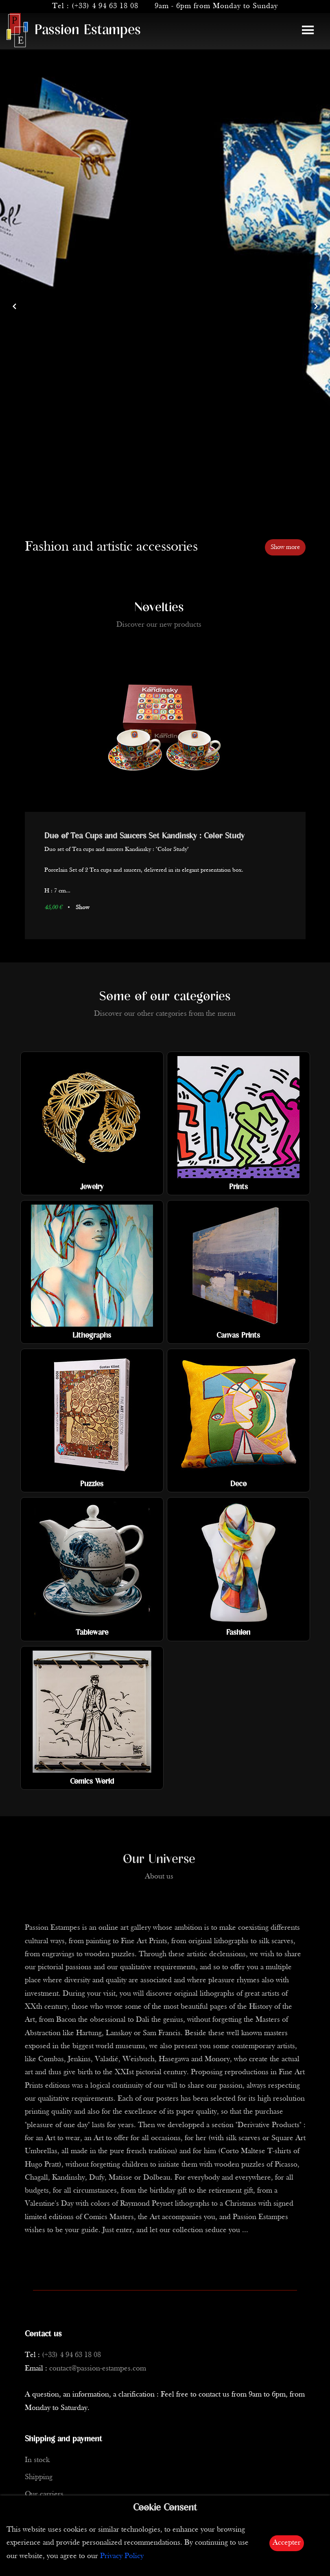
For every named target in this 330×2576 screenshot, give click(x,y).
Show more (285, 547)
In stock (37, 2460)
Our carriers (44, 2494)
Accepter (287, 2543)
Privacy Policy (122, 2556)
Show (82, 908)
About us (159, 1877)
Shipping (38, 2477)
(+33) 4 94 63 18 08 (105, 6)
